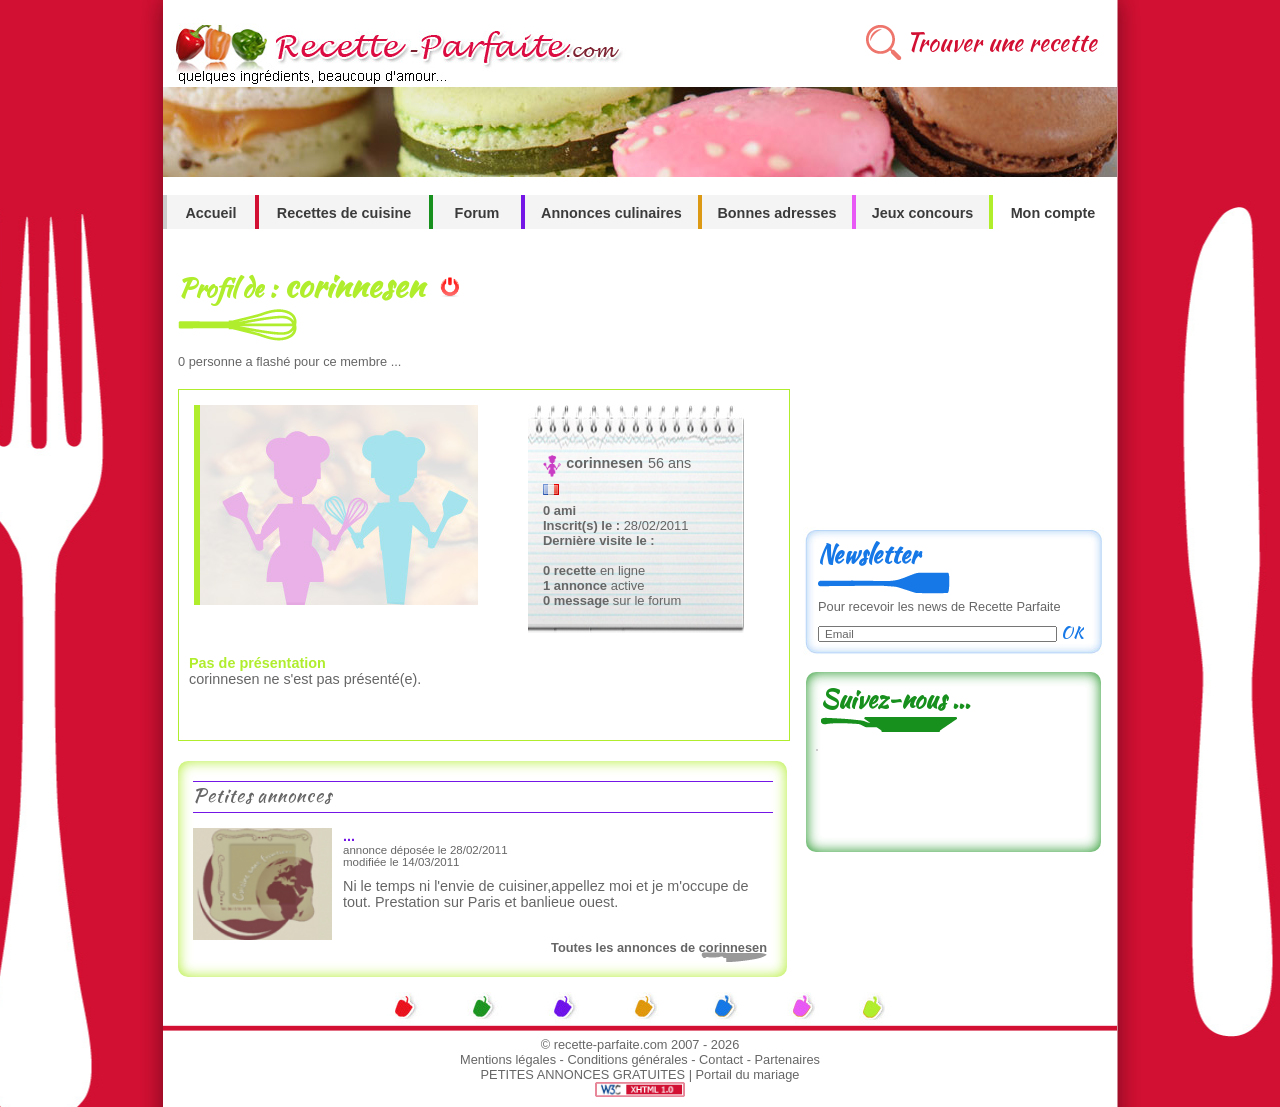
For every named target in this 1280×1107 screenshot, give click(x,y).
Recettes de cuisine (344, 213)
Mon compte (1053, 213)
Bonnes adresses (776, 213)
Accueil (210, 213)
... (349, 836)
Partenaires (787, 1059)
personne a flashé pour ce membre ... (289, 361)
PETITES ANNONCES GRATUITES (583, 1074)
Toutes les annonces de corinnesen (659, 947)
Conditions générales (627, 1059)
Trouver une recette (1001, 42)
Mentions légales (508, 1059)
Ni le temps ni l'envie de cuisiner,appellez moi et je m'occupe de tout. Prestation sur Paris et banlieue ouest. (545, 894)
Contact (721, 1059)
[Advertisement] (953, 387)
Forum (477, 213)
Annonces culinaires (611, 213)
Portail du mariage (748, 1074)
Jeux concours (923, 213)
